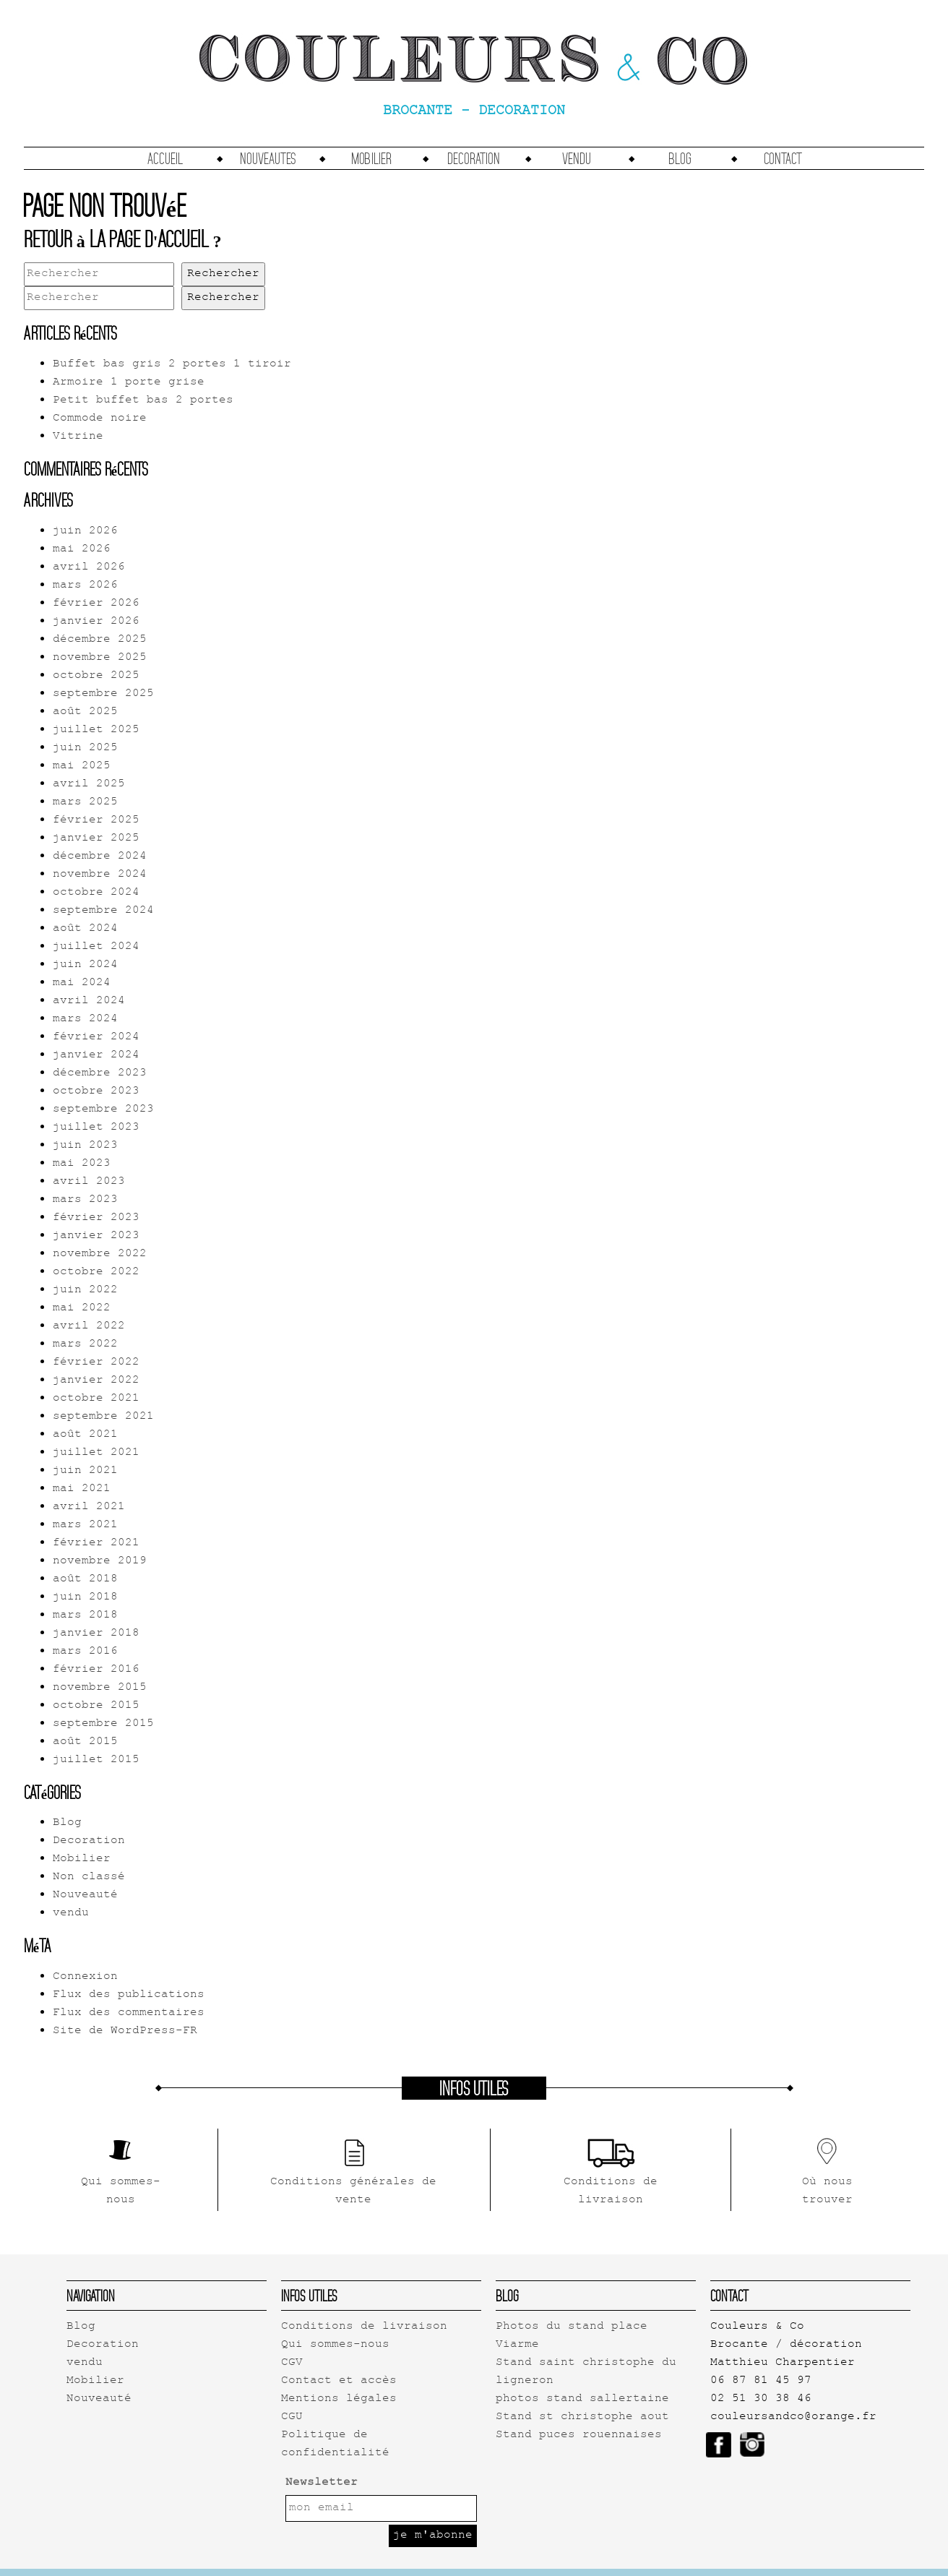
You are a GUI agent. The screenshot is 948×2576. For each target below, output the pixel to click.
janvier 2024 (96, 1055)
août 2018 (85, 1579)
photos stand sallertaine (582, 2399)
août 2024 (85, 929)
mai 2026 (82, 549)
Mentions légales (339, 2399)
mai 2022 (82, 1308)
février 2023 (96, 1218)
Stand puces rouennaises (579, 2435)
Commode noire (100, 419)
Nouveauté (85, 1895)
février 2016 (96, 1670)
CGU (292, 2417)
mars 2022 (85, 1344)
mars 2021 (85, 1525)
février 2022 (96, 1363)
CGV (292, 2363)
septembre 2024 (103, 911)
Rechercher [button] (223, 274)
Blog (679, 158)
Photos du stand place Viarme (571, 2336)
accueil (165, 158)
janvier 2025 (96, 839)
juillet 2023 (96, 1128)
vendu (576, 158)
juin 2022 (85, 1290)
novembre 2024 (100, 875)
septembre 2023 (103, 1110)
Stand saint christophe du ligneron (586, 2372)
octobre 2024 (96, 893)
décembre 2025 (100, 640)
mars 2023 (85, 1200)
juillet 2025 (96, 730)
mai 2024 (82, 983)
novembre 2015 (100, 1688)
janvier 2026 (96, 622)
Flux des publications (128, 1995)
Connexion (85, 1977)
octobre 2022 (96, 1272)
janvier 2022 (96, 1381)
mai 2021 (82, 1489)
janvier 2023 (96, 1236)
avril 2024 (89, 1001)
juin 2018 (85, 1597)
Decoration (473, 158)
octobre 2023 (96, 1092)
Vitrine (78, 437)
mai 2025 (82, 766)
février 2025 (96, 820)
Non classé (89, 1877)
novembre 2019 (100, 1561)
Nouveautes (268, 158)
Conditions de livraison (364, 2327)
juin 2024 (85, 965)
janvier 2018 (96, 1634)
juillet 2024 (96, 947)
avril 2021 (89, 1507)
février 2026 (96, 604)
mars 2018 (85, 1616)
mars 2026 (85, 586)
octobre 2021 (96, 1399)
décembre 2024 (100, 857)
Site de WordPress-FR (125, 2031)
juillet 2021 (96, 1453)
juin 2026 (85, 531)
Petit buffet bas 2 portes (143, 401)
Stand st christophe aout (582, 2417)
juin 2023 (85, 1146)
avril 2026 (89, 568)
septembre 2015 (103, 1724)
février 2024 (96, 1037)
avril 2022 (89, 1326)
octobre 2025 (96, 676)
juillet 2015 (96, 1760)
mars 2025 (85, 802)
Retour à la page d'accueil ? (123, 238)
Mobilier (371, 158)
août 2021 (85, 1435)
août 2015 (85, 1742)
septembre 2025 (103, 694)
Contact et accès (339, 2381)
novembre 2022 (100, 1254)
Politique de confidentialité (335, 2444)
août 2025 (85, 712)
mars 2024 (85, 1019)
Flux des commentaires (128, 2013)
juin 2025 (85, 748)
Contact (783, 158)
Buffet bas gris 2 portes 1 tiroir (172, 364)
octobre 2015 (96, 1706)
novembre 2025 (100, 658)
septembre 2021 (103, 1417)
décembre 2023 (100, 1073)
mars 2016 (85, 1652)
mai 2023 (82, 1164)
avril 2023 (89, 1182)
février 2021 (96, 1543)
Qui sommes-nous (335, 2345)
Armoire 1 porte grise (128, 382)
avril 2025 (89, 784)
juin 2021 (85, 1471)
